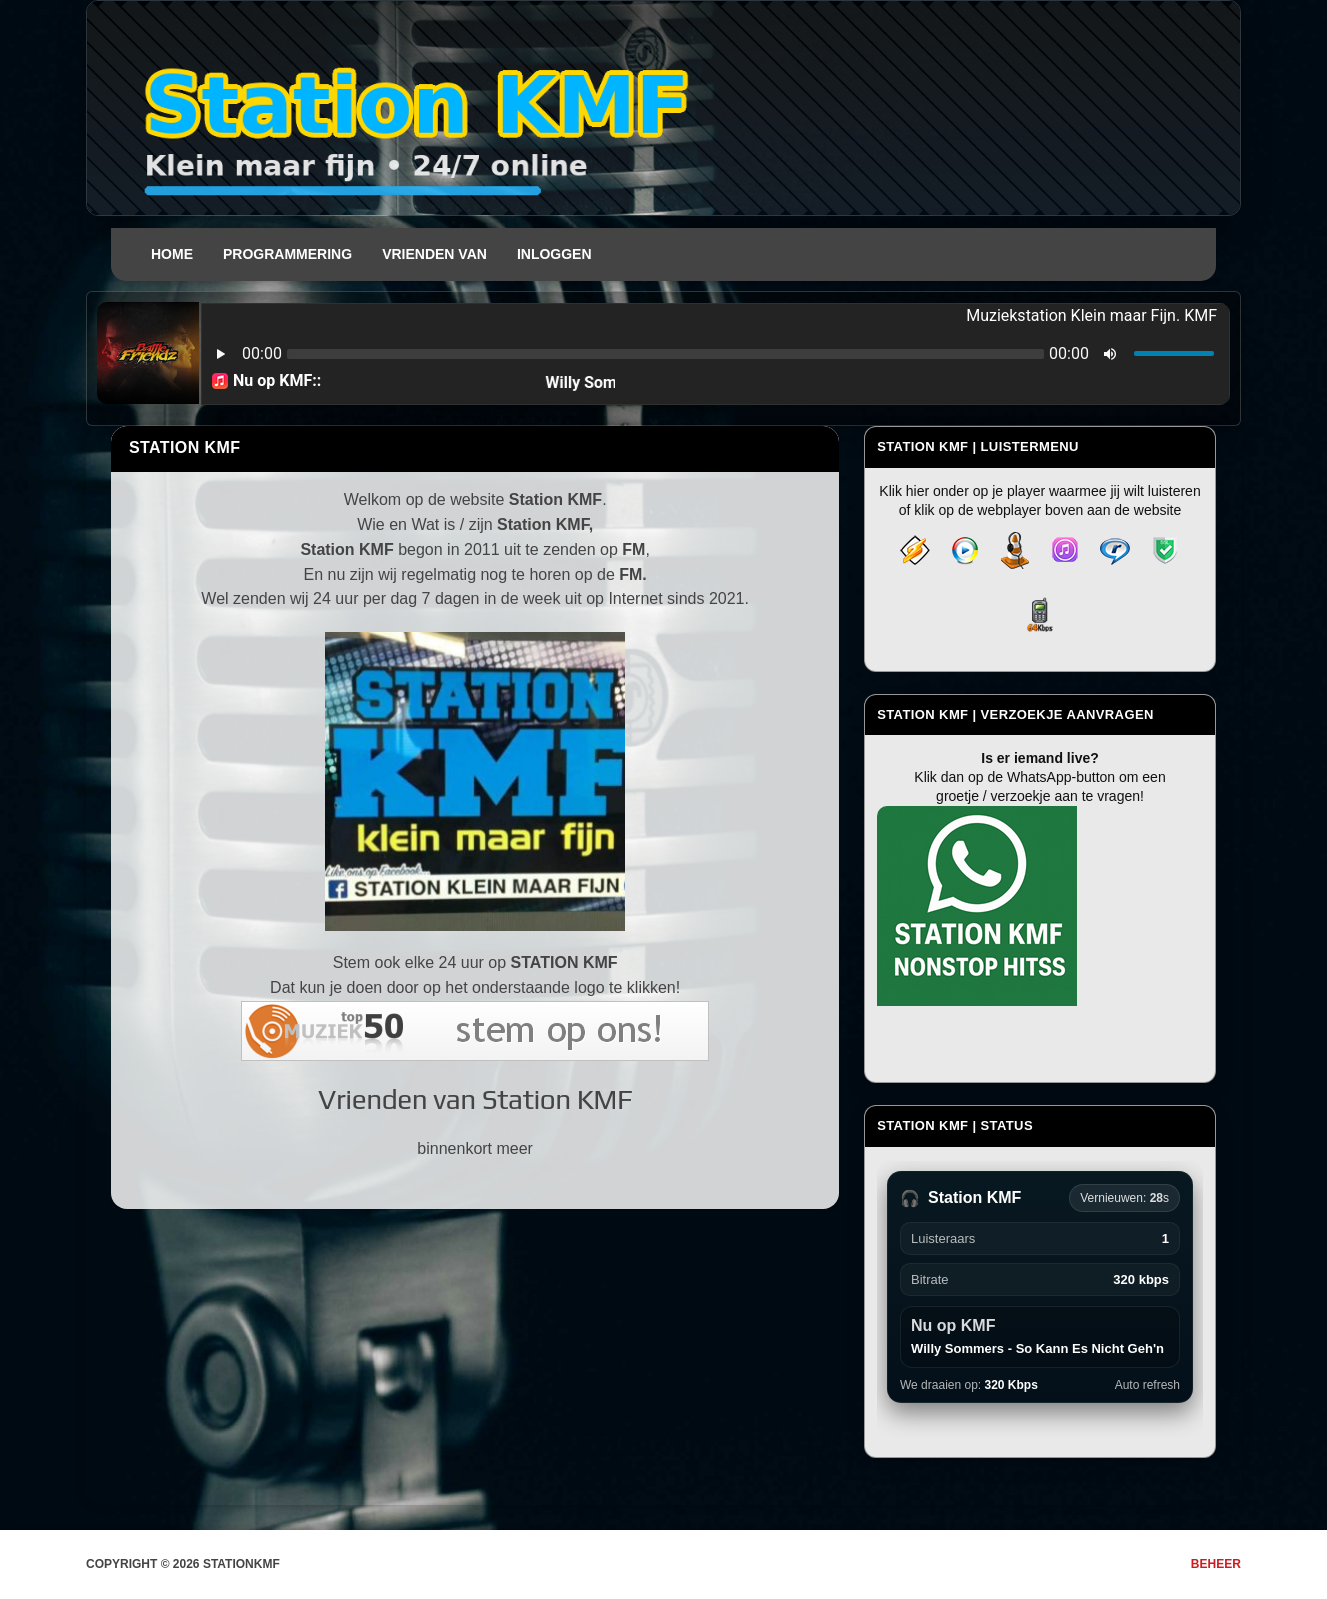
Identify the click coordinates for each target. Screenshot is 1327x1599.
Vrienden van (434, 254)
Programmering (287, 254)
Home (172, 254)
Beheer (1216, 1564)
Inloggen (554, 254)
